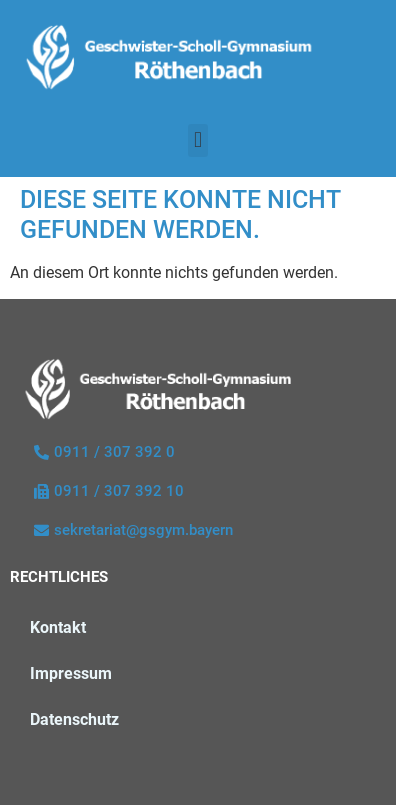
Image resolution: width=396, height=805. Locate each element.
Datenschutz (74, 719)
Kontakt (58, 627)
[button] (197, 140)
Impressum (71, 673)
